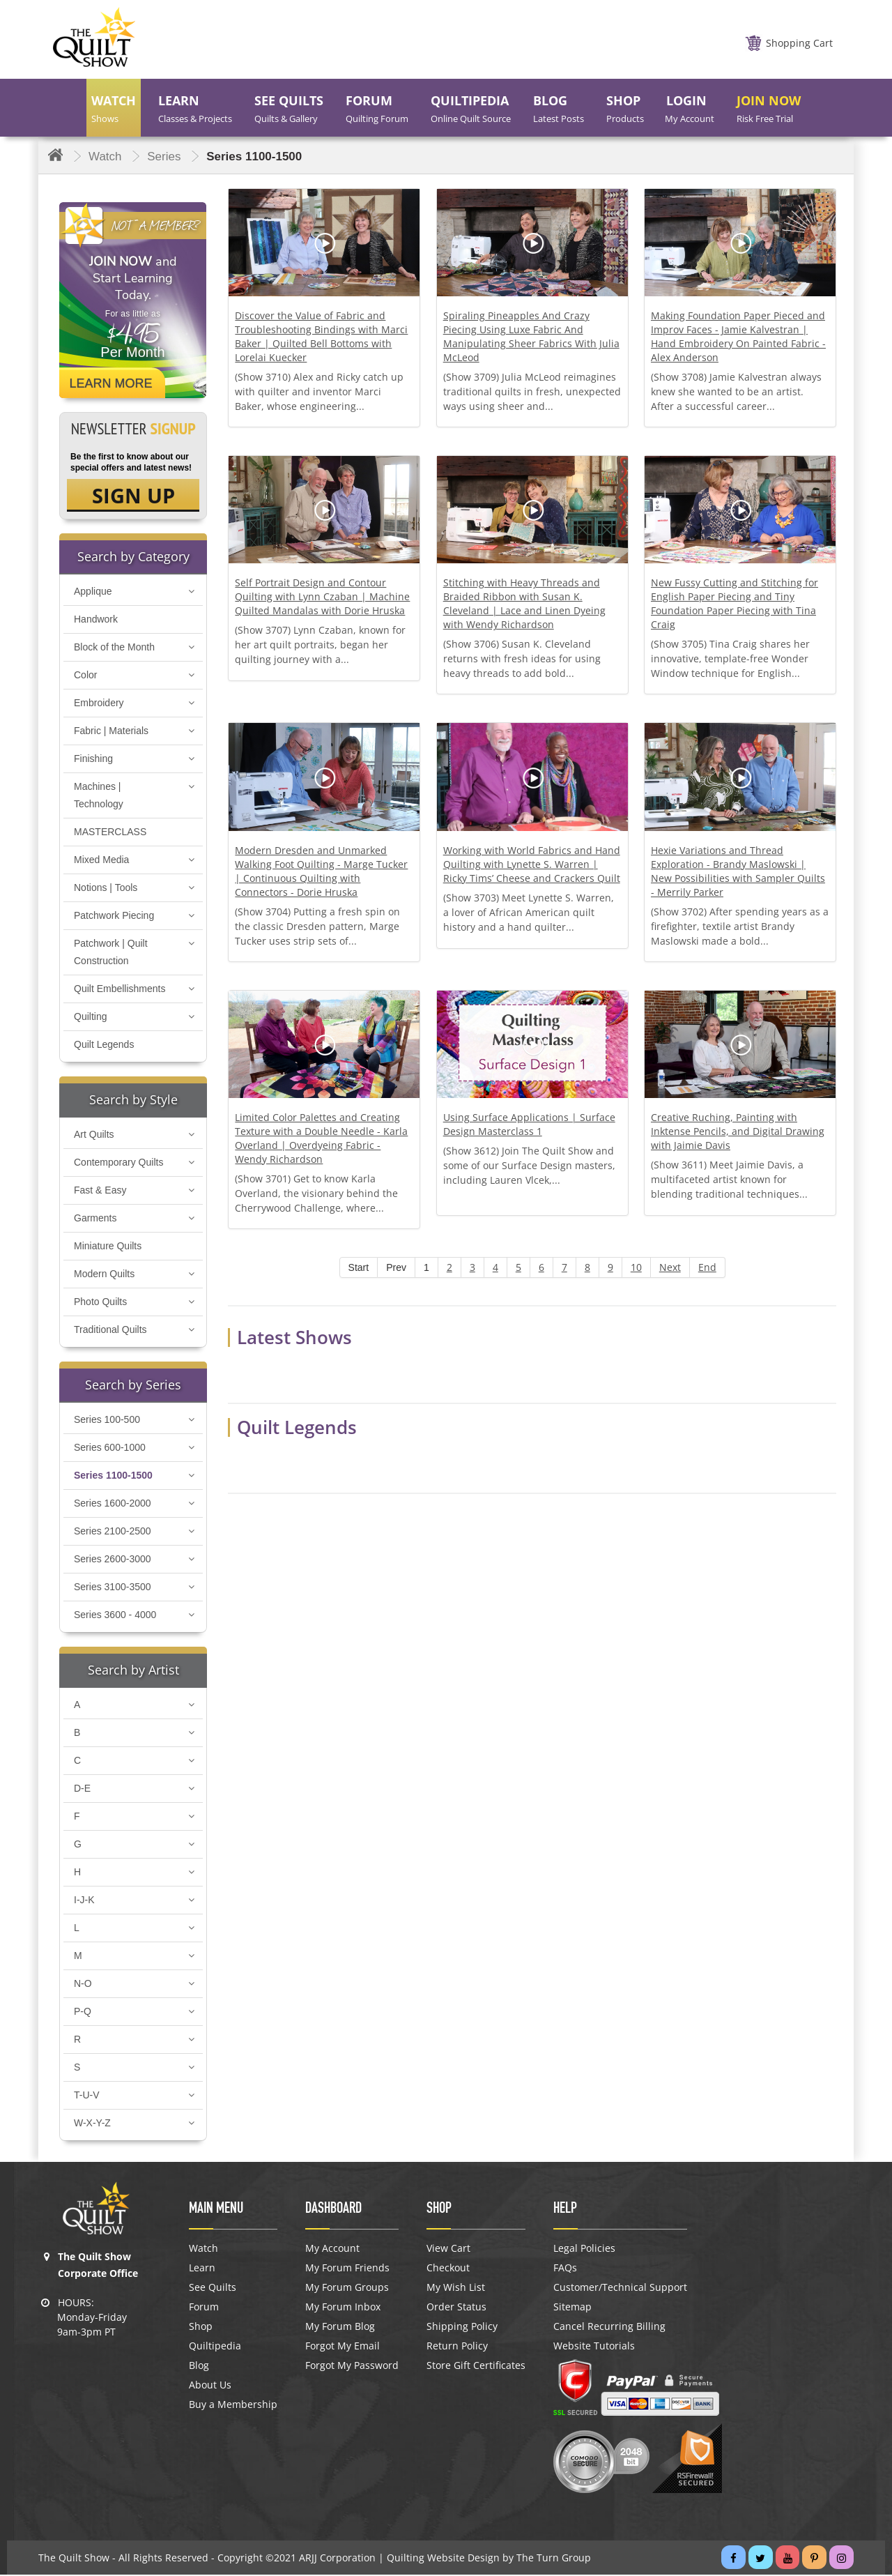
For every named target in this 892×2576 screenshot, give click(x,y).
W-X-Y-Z (92, 2124)
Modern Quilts (104, 1275)
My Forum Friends (347, 2269)
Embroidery (99, 704)
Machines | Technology (98, 796)
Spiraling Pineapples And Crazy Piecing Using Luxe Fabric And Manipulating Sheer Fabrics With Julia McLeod (531, 336)
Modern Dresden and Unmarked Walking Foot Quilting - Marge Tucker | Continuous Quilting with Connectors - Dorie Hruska (321, 871)
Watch (203, 2249)
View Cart (448, 2249)
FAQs (565, 2269)
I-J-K (84, 1901)
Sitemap (572, 2308)
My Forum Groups (347, 2288)
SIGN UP (133, 496)
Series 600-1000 (110, 1448)
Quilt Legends (104, 1045)
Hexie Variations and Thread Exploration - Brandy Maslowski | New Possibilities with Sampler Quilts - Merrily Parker (738, 871)
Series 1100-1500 (113, 1476)
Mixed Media (101, 861)
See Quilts (212, 2288)
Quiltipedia (215, 2347)
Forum (204, 2308)
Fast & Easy (100, 1191)
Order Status (456, 2308)
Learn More (111, 383)
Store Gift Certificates (475, 2367)
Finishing (93, 759)
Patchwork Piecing (114, 916)
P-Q (82, 2012)
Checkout (448, 2269)
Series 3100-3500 (112, 1588)
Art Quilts (94, 1135)
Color (85, 676)
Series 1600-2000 (112, 1504)
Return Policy (457, 2347)
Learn (202, 2269)
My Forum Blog (340, 2328)
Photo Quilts (100, 1303)
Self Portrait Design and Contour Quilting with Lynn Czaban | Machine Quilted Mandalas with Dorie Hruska (322, 596)
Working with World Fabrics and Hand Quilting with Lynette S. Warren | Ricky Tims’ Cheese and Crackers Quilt (531, 864)
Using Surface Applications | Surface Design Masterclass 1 (529, 1124)
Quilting (90, 1017)
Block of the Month (114, 648)
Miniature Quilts (107, 1247)
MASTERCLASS (110, 833)
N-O (83, 1984)
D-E (82, 1789)
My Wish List (455, 2288)
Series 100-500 (107, 1420)
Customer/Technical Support (620, 2288)
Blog (199, 2367)
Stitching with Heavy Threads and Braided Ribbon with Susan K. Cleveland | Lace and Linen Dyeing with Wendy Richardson (524, 603)
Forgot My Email (342, 2347)
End (707, 1267)
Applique (93, 592)
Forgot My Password (352, 2367)
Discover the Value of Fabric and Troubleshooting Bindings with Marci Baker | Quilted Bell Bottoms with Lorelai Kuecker (321, 336)
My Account (332, 2249)
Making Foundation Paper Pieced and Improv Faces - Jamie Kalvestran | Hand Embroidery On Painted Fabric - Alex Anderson (738, 336)
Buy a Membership (233, 2406)
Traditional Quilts (110, 1330)
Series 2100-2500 (112, 1532)
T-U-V (87, 2096)
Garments (95, 1219)
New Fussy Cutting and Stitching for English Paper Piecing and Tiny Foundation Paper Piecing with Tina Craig (734, 603)
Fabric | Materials (111, 732)
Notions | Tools (105, 888)
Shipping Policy (462, 2328)
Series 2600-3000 (112, 1560)
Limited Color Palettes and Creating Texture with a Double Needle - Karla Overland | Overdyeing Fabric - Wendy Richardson (321, 1138)
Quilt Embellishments (120, 990)
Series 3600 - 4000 (115, 1616)
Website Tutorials (594, 2347)
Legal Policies (584, 2249)
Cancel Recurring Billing (609, 2328)
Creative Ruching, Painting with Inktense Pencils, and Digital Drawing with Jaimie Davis (737, 1131)
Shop (201, 2328)
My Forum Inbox (342, 2308)
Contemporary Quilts (118, 1163)
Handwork (96, 620)
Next (670, 1267)
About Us (210, 2386)
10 (636, 1267)
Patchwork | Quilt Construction (111, 953)
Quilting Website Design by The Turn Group (489, 2559)
